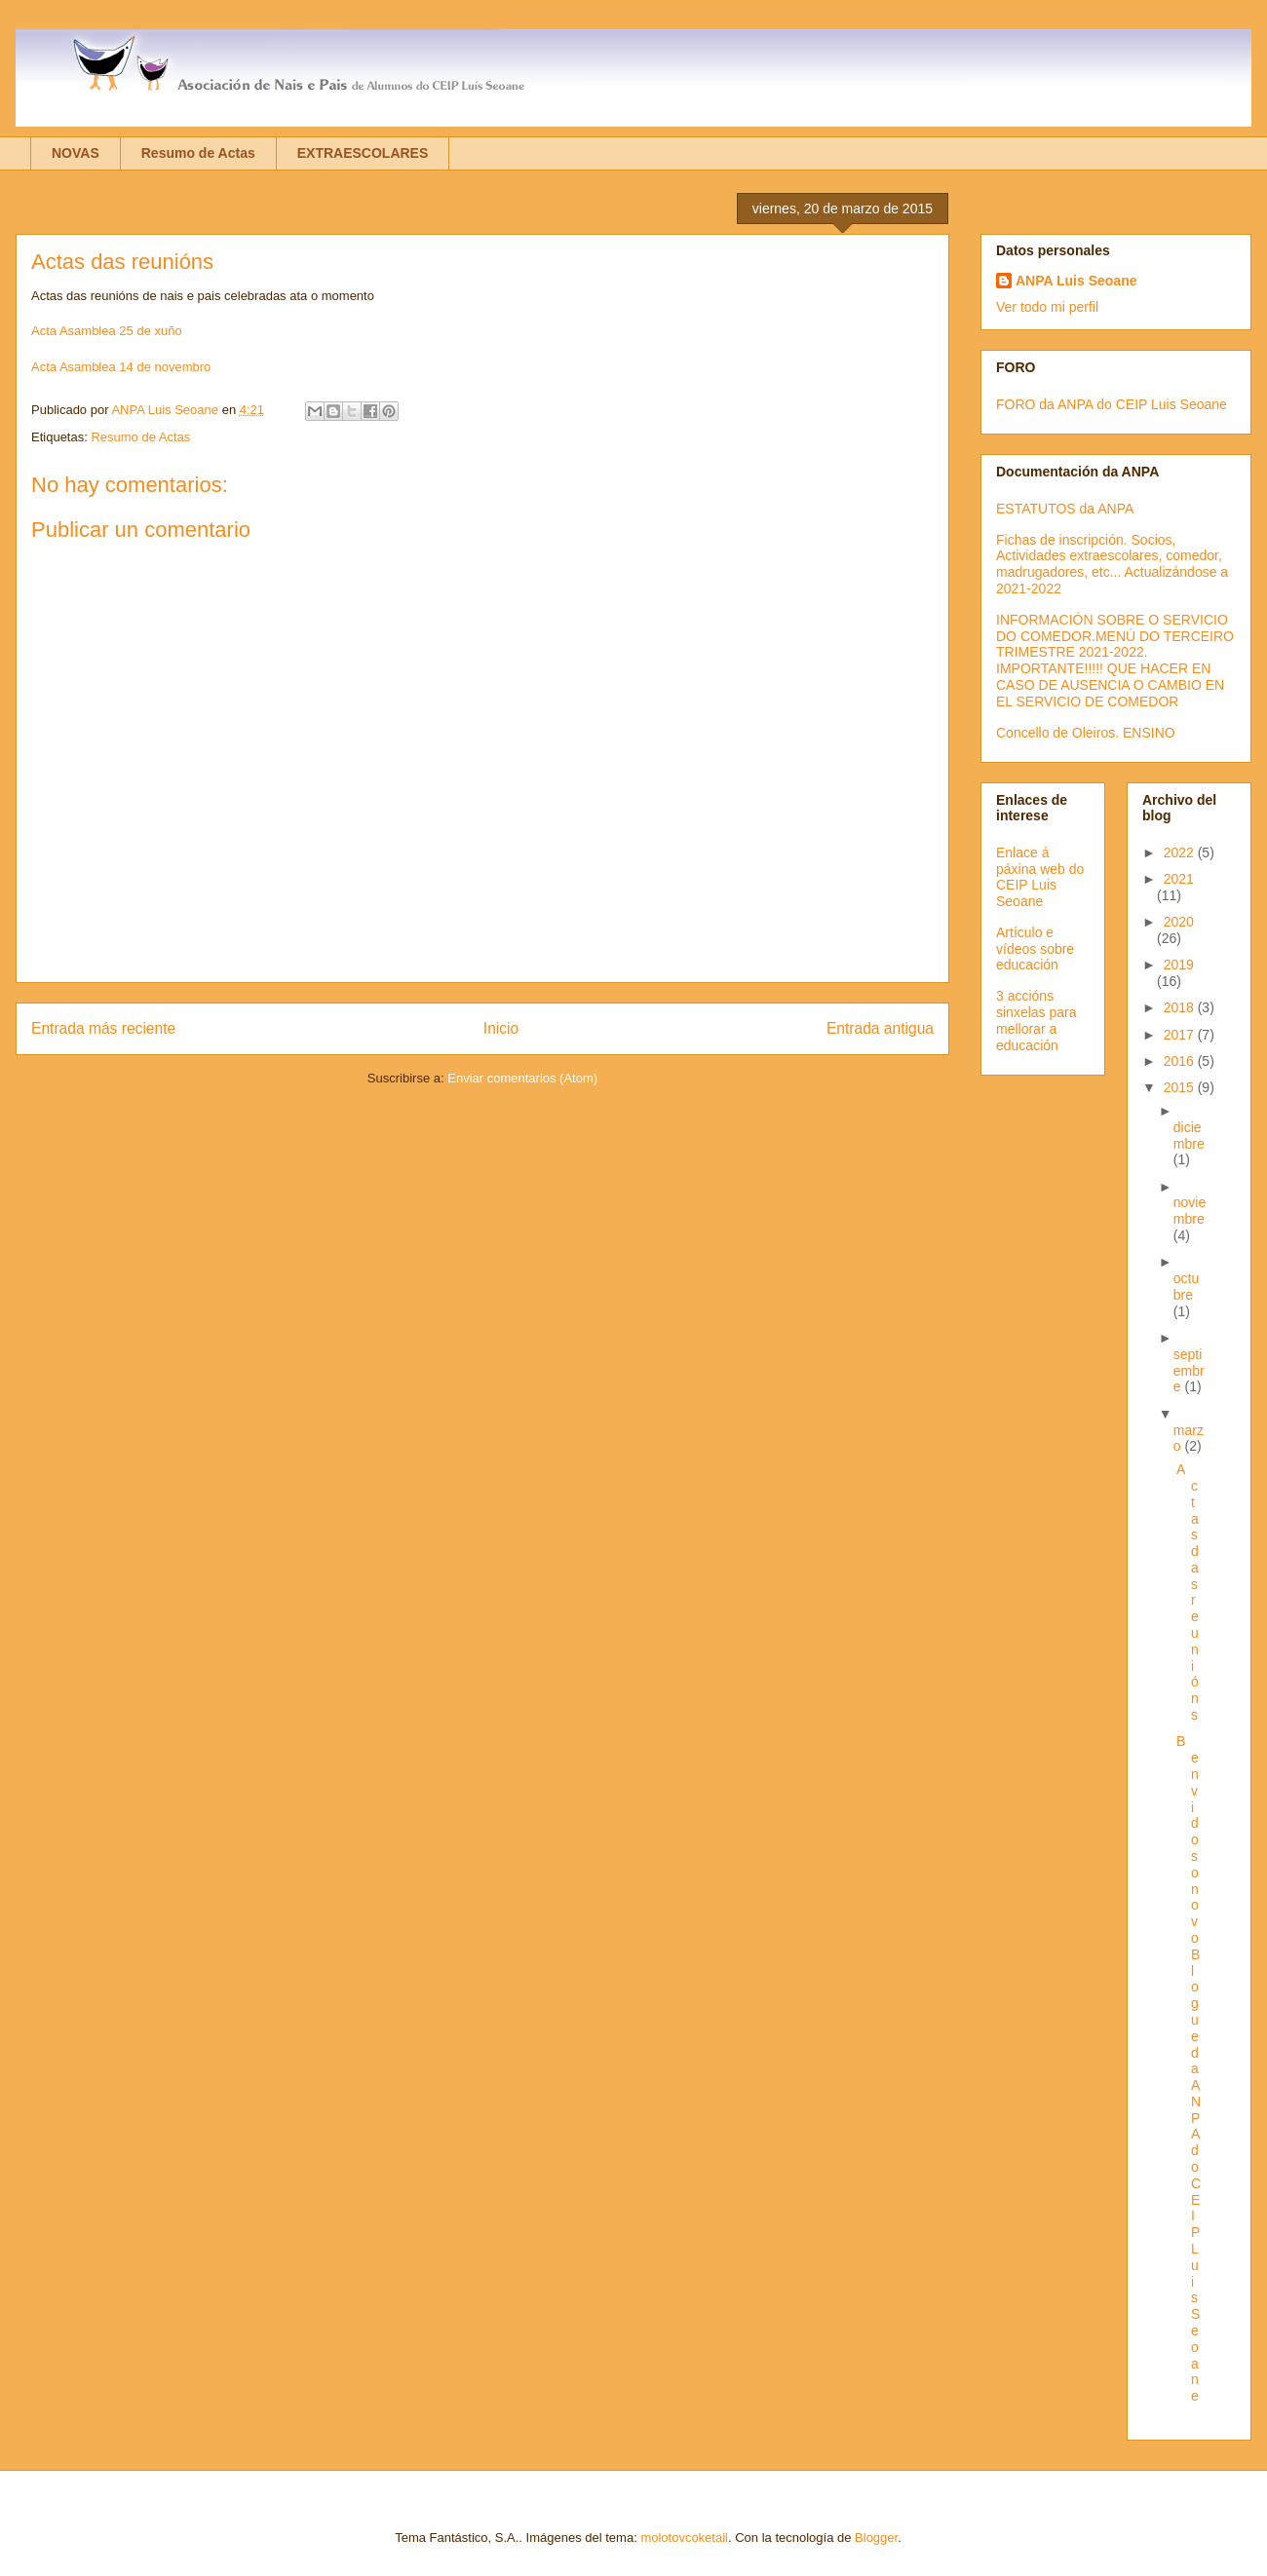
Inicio (500, 1028)
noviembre (1189, 1210)
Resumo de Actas (198, 153)
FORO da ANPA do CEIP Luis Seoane (1111, 404)
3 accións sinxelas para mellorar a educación (1036, 1020)
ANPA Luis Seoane (1076, 280)
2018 (1181, 1007)
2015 (1181, 1087)
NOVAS (75, 153)
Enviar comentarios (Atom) (522, 1078)
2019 (1179, 964)
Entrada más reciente (103, 1028)
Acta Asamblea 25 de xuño (106, 330)
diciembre (1189, 1135)
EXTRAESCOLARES (363, 153)
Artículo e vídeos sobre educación (1035, 949)
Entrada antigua (880, 1028)
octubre (1186, 1286)
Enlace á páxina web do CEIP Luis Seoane (1040, 877)
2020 (1179, 921)
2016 (1181, 1061)
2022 (1181, 852)
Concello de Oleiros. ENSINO (1085, 732)
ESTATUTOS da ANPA (1064, 508)
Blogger (876, 2537)
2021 (1179, 879)
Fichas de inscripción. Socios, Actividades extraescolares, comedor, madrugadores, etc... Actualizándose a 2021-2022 (1112, 564)
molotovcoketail (684, 2537)
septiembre (1189, 1370)
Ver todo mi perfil (1047, 307)
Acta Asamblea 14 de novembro (121, 367)
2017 (1181, 1034)
